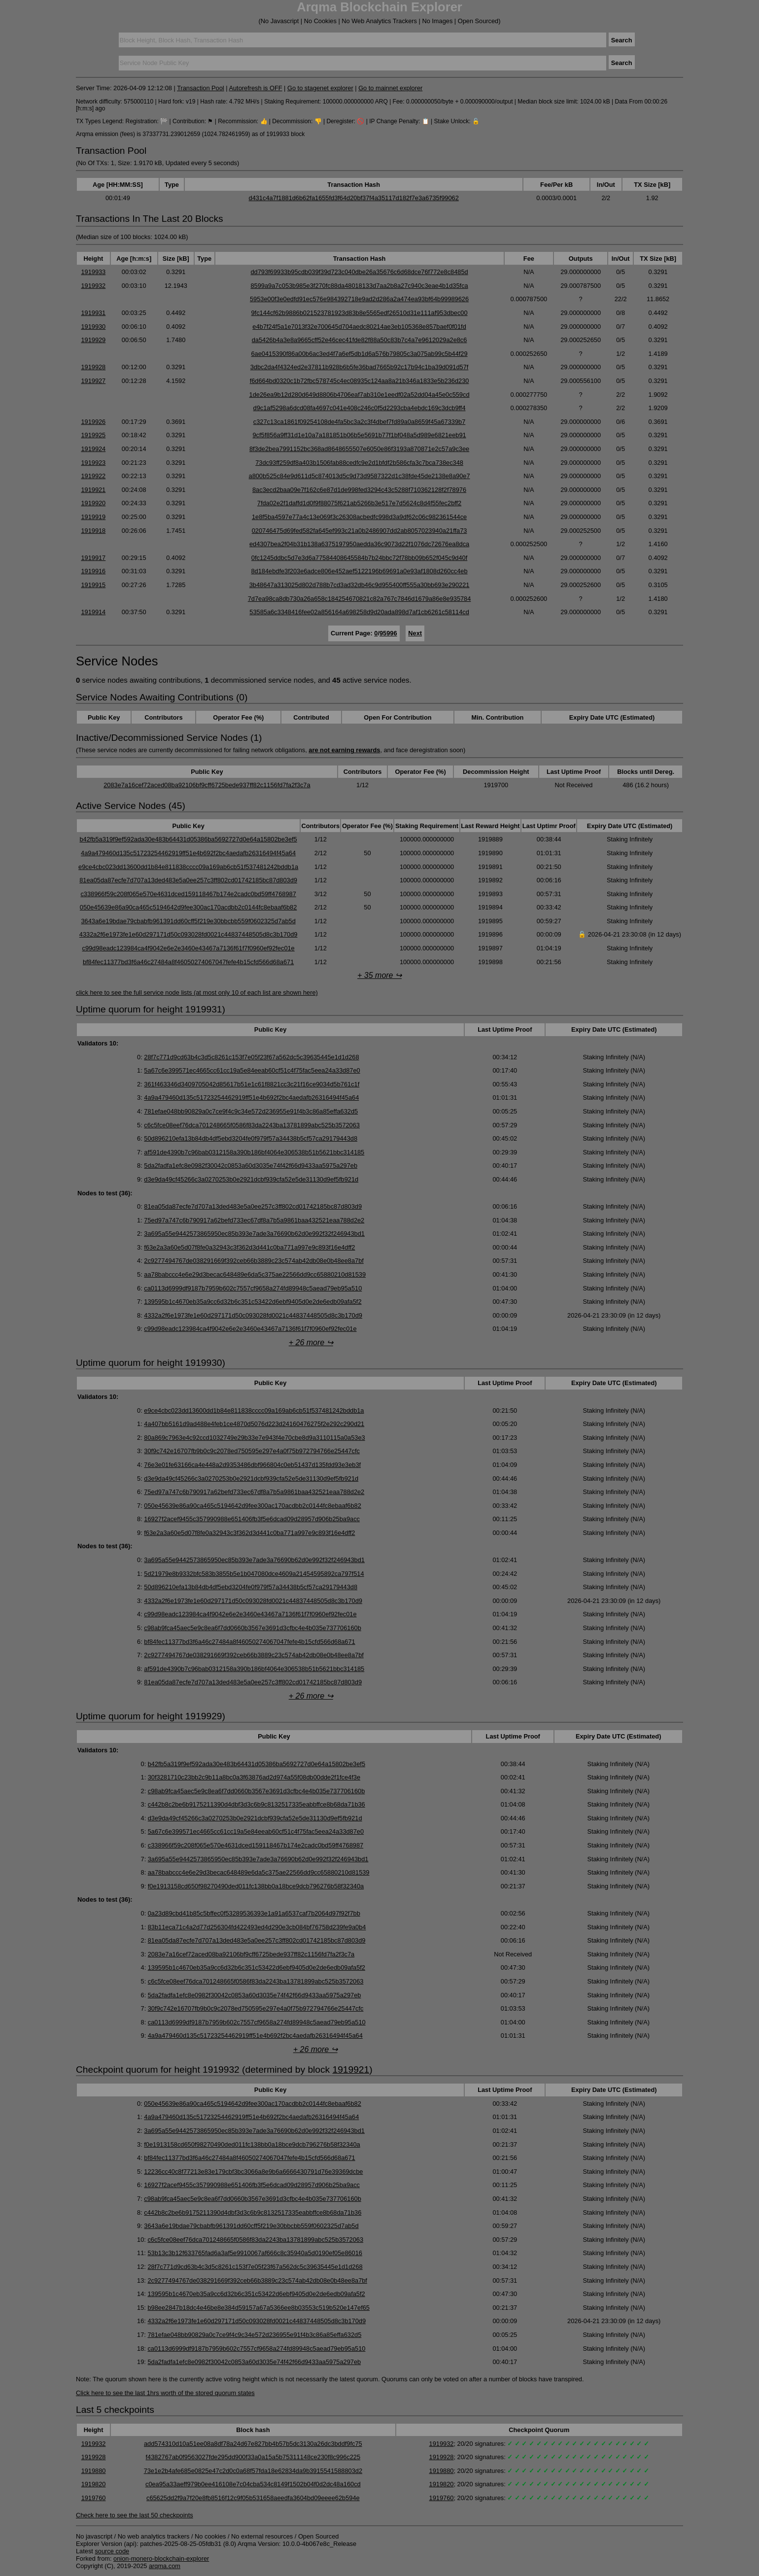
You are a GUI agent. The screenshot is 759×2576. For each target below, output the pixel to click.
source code (112, 2551)
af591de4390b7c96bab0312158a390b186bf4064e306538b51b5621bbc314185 (254, 1152)
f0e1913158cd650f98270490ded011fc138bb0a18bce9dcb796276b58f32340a (256, 1886)
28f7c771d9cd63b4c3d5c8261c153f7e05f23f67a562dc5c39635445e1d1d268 (251, 1057)
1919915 (93, 585)
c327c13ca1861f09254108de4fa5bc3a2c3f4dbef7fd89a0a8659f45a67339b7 (359, 421)
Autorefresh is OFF (255, 88)
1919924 (93, 449)
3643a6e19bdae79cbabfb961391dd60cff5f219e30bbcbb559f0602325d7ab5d (188, 921)
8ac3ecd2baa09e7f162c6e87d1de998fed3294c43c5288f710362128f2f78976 (359, 489)
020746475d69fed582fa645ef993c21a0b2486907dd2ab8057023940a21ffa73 (359, 530)
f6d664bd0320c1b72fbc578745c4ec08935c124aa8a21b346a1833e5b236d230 (359, 380)
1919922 (93, 476)
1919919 (93, 517)
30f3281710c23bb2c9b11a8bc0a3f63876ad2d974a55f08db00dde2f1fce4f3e (254, 1777)
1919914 (93, 612)
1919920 (93, 503)
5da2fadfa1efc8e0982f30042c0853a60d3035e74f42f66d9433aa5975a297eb (250, 1165)
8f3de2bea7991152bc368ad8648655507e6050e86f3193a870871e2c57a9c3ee (359, 449)
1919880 (93, 2470)
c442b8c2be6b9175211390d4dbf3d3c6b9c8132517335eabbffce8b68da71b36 (256, 1804)
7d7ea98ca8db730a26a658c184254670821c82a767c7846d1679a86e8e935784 (359, 598)
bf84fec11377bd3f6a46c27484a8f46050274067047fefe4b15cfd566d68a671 (188, 962)
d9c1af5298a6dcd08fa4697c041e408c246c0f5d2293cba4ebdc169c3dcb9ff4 (359, 408)
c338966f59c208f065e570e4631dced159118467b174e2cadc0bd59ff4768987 (188, 894)
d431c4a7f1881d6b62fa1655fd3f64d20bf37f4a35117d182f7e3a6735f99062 (354, 198)
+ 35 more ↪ (379, 975)
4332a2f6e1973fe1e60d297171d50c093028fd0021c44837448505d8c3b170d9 (188, 934)
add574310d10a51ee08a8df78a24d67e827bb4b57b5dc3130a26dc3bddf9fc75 (253, 2443)
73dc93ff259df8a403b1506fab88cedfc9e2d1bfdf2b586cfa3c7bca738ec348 (359, 462)
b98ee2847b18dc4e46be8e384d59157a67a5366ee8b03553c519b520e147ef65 (258, 2307)
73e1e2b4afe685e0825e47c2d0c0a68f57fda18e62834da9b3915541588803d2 (253, 2470)
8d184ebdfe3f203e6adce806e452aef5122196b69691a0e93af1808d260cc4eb (359, 571)
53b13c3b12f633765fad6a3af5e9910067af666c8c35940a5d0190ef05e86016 (254, 2253)
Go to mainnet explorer (390, 88)
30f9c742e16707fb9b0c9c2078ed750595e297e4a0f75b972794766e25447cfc (252, 1451)
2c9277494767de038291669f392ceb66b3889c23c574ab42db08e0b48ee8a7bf (254, 1260)
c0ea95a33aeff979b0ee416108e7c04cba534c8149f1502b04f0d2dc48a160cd (253, 2484)
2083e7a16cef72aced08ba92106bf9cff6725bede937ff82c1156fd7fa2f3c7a (207, 785)
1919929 (93, 340)
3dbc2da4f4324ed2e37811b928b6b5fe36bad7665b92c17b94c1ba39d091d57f (359, 367)
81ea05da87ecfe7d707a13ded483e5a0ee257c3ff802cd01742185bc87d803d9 (188, 880)
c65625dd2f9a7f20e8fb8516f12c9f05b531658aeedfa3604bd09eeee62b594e (253, 2498)
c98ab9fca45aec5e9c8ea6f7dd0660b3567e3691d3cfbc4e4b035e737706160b (252, 1628)
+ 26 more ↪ (311, 1342)
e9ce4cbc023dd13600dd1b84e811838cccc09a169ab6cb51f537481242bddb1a (188, 866)
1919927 (93, 380)
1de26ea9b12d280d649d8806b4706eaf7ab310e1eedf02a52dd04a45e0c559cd (359, 394)
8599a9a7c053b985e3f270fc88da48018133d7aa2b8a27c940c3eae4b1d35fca (359, 285)
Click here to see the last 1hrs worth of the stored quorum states (165, 2393)
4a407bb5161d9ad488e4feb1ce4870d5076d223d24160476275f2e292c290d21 (254, 1423)
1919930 (93, 326)
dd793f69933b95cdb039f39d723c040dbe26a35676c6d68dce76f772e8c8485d (359, 272)
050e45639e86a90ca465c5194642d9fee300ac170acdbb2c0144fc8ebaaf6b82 (188, 907)
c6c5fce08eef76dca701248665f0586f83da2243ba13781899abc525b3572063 (252, 1125)
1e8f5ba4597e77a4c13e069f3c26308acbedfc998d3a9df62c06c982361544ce (359, 517)
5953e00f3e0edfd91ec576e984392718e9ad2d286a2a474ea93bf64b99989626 (359, 299)
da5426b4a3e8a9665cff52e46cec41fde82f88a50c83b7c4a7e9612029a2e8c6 (359, 340)
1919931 (93, 312)
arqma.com (164, 2566)
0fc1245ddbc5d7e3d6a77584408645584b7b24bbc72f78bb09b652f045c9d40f (359, 557)
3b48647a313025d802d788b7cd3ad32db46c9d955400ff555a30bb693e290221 (359, 585)
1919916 (93, 571)
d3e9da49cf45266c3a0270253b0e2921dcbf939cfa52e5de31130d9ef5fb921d (251, 1179)
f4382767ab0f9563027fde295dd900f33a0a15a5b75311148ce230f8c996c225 (253, 2457)
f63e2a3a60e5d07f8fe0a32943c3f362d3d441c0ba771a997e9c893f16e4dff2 (249, 1247)
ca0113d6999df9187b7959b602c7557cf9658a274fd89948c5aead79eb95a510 (253, 1288)
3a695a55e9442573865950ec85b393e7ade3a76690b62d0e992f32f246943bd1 (254, 1233)
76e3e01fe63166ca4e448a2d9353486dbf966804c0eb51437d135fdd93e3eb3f (252, 1464)
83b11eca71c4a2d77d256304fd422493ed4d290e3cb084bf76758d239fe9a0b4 (257, 1927)
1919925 (93, 435)
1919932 (93, 285)
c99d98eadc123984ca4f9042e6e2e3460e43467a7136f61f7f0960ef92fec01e (188, 948)
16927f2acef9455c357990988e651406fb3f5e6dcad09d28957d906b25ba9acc (252, 1519)
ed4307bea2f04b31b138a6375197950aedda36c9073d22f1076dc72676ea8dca (359, 544)
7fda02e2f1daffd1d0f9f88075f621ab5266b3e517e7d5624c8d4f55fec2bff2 (359, 503)
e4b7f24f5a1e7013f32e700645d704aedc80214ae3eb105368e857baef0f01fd (359, 326)
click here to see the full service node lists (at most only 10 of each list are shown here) (197, 992)
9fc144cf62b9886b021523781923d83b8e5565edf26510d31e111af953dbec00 (359, 312)
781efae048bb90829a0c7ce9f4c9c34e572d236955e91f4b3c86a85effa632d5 (251, 1111)
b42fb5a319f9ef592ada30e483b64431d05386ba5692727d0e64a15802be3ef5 (188, 839)
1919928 (93, 367)
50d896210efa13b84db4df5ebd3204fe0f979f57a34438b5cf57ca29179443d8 (250, 1138)
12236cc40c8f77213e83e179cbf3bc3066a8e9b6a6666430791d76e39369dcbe (253, 2171)
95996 (388, 633)
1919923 (93, 462)
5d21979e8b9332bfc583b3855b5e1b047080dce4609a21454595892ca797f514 (254, 1573)
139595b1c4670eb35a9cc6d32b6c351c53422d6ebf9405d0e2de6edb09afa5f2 (252, 1301)
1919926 (93, 421)
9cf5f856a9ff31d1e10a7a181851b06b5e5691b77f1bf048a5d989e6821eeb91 (359, 435)
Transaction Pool (200, 88)
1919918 (93, 530)
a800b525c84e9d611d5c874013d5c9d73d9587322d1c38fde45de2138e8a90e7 (359, 476)
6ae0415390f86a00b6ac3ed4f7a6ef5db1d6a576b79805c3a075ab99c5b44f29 (359, 353)
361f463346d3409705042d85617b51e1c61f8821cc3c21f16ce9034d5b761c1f (251, 1084)
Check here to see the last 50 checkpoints (134, 2515)
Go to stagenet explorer (320, 88)
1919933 (93, 272)
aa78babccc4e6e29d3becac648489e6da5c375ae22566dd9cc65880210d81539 (255, 1274)
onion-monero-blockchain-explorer (161, 2558)
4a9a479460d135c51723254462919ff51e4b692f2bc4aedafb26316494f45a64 (188, 853)
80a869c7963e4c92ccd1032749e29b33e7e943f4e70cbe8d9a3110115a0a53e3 (254, 1437)
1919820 (93, 2484)
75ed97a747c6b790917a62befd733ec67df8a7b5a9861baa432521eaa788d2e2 (254, 1220)
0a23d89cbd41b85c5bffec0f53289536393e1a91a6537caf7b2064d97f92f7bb (254, 1913)
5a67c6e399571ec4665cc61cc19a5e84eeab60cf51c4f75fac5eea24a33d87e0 (252, 1070)
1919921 (93, 489)
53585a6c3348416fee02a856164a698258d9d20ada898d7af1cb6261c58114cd (359, 612)
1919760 (93, 2498)
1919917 (93, 557)
